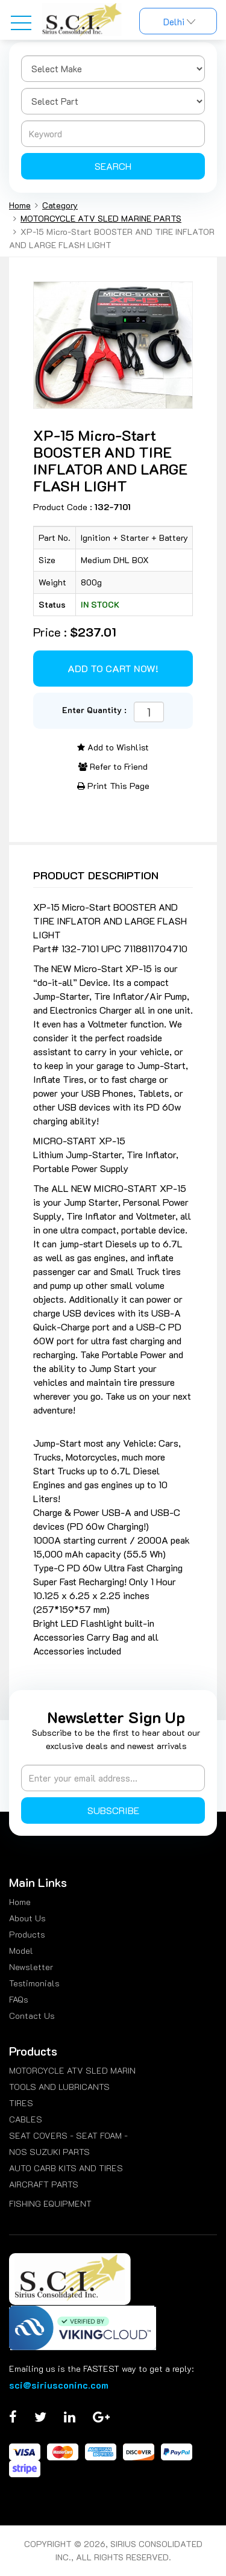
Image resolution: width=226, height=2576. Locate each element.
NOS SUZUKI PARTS (49, 2151)
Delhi (178, 22)
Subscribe (113, 1810)
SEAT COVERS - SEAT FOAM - (68, 2135)
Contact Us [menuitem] (32, 2015)
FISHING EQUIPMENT (50, 2203)
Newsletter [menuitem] (31, 1967)
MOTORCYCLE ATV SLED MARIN (72, 2070)
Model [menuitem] (21, 1950)
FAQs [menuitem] (18, 1999)
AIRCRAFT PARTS (43, 2184)
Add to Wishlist (113, 747)
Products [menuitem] (27, 1934)
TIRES (21, 2103)
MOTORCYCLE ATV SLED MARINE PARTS (100, 218)
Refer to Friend (113, 766)
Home (20, 205)
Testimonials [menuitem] (34, 1983)
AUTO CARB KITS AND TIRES (66, 2168)
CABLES (25, 2119)
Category (60, 205)
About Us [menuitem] (27, 1918)
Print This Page (113, 785)
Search (113, 166)
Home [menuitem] (20, 1901)
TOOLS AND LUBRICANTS (59, 2086)
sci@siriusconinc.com (58, 2384)
